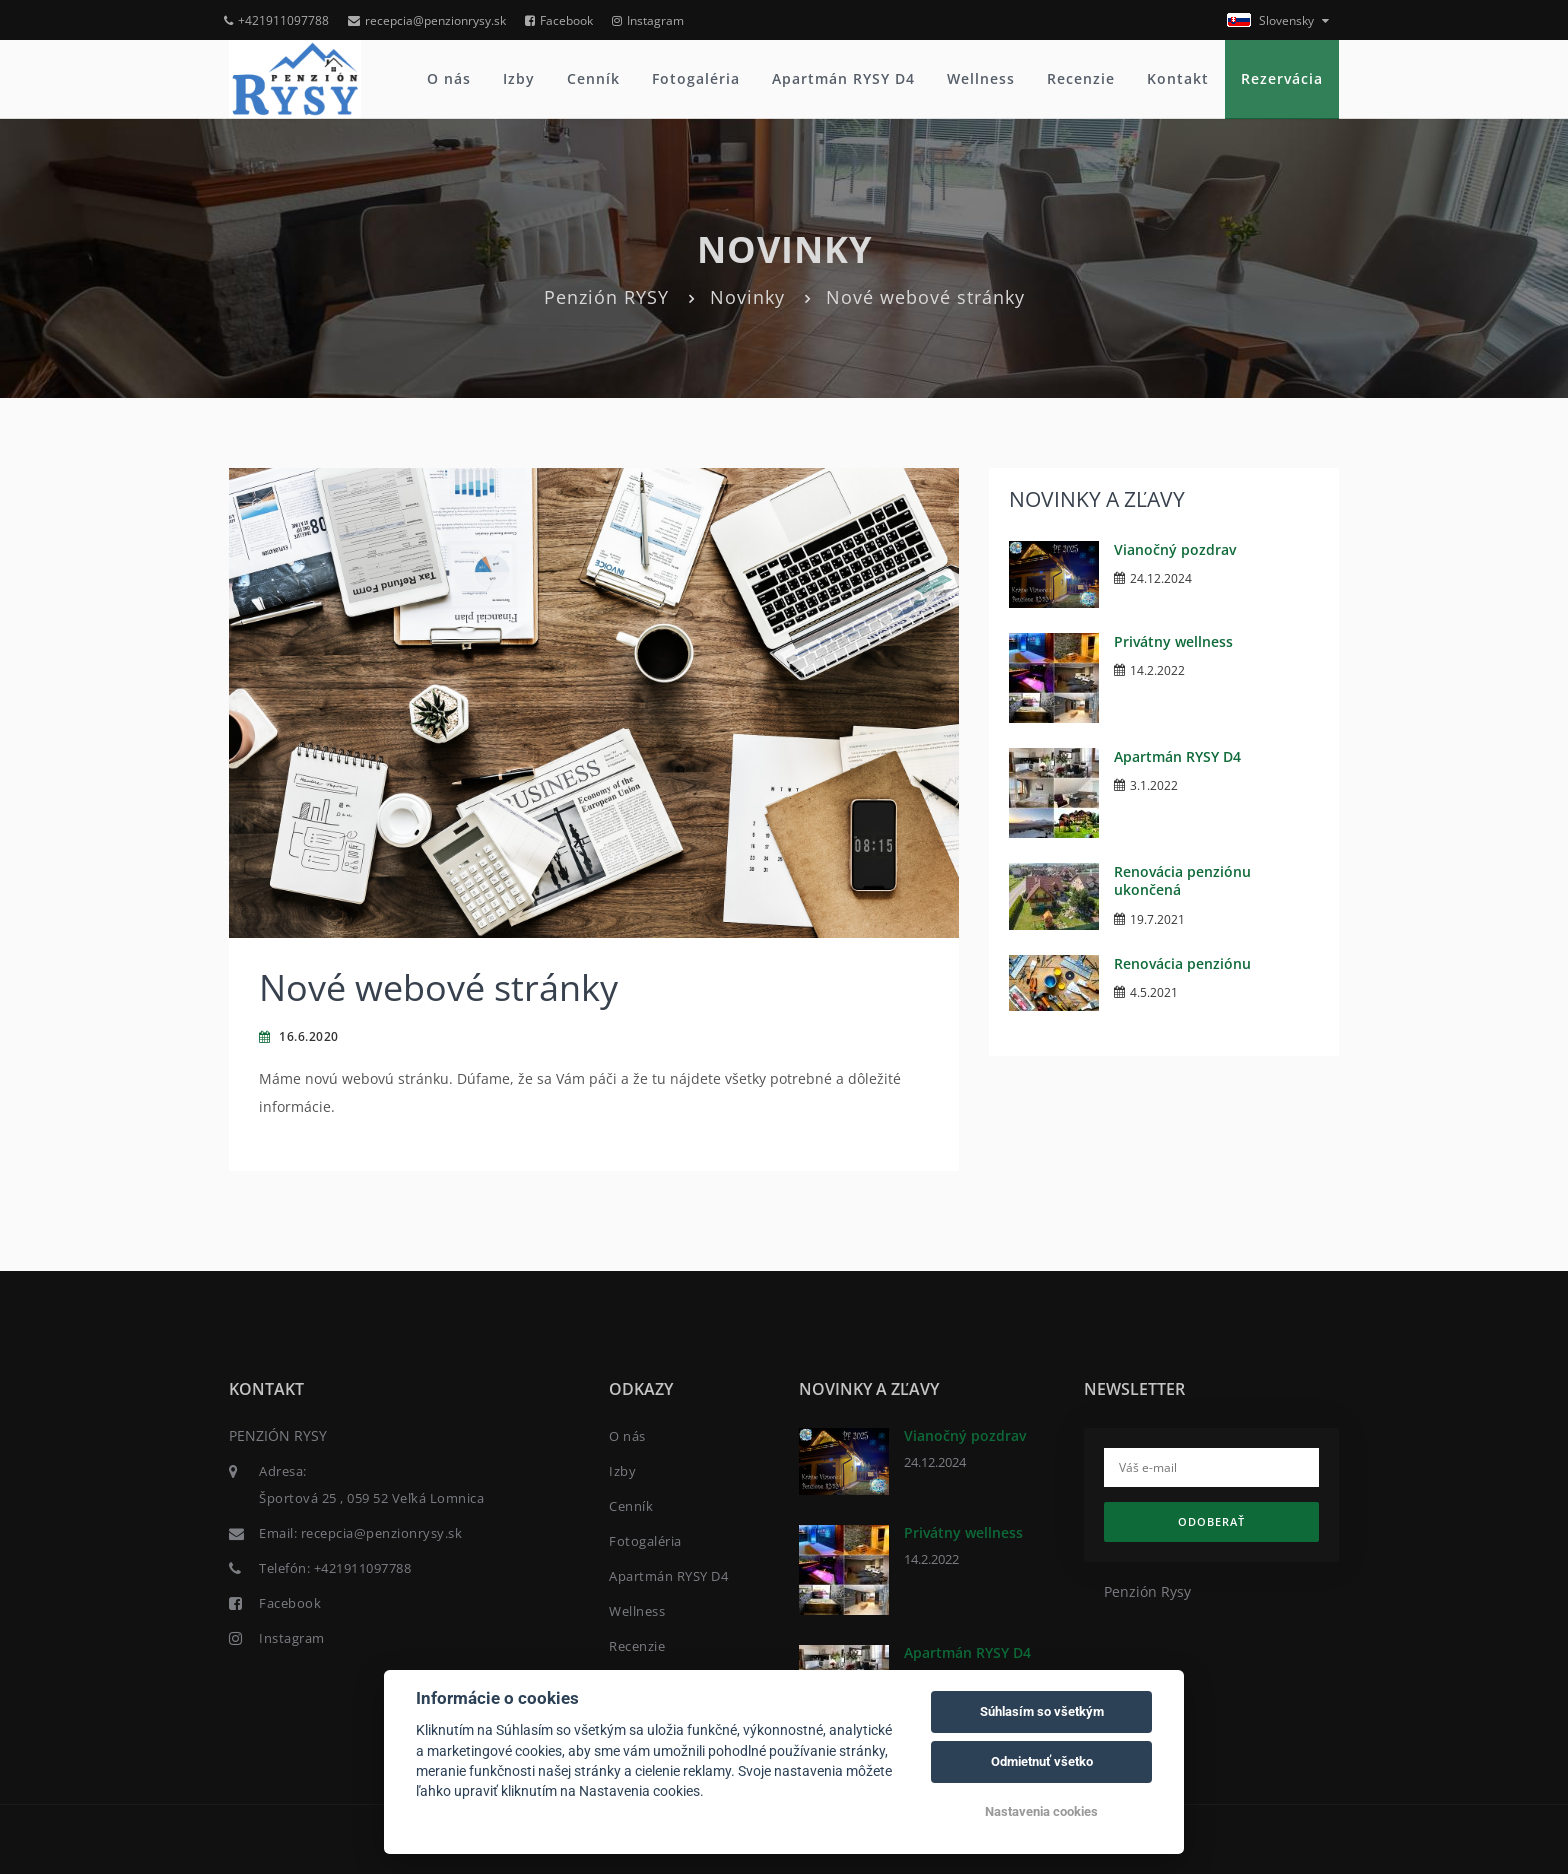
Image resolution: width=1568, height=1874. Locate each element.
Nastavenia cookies (1041, 1811)
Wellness (981, 78)
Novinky (747, 297)
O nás (449, 78)
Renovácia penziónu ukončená (1182, 880)
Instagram (648, 20)
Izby (519, 78)
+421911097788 (276, 20)
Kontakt (1178, 78)
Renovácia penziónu (1182, 963)
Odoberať (1211, 1521)
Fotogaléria (696, 78)
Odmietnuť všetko (1042, 1761)
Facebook (559, 20)
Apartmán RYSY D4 (843, 78)
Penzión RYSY (606, 297)
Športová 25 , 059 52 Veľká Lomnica (371, 1498)
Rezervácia (1282, 78)
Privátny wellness (1173, 641)
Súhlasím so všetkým (1042, 1711)
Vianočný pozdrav (1175, 549)
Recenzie (1081, 78)
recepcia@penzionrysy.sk (427, 20)
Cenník (593, 78)
